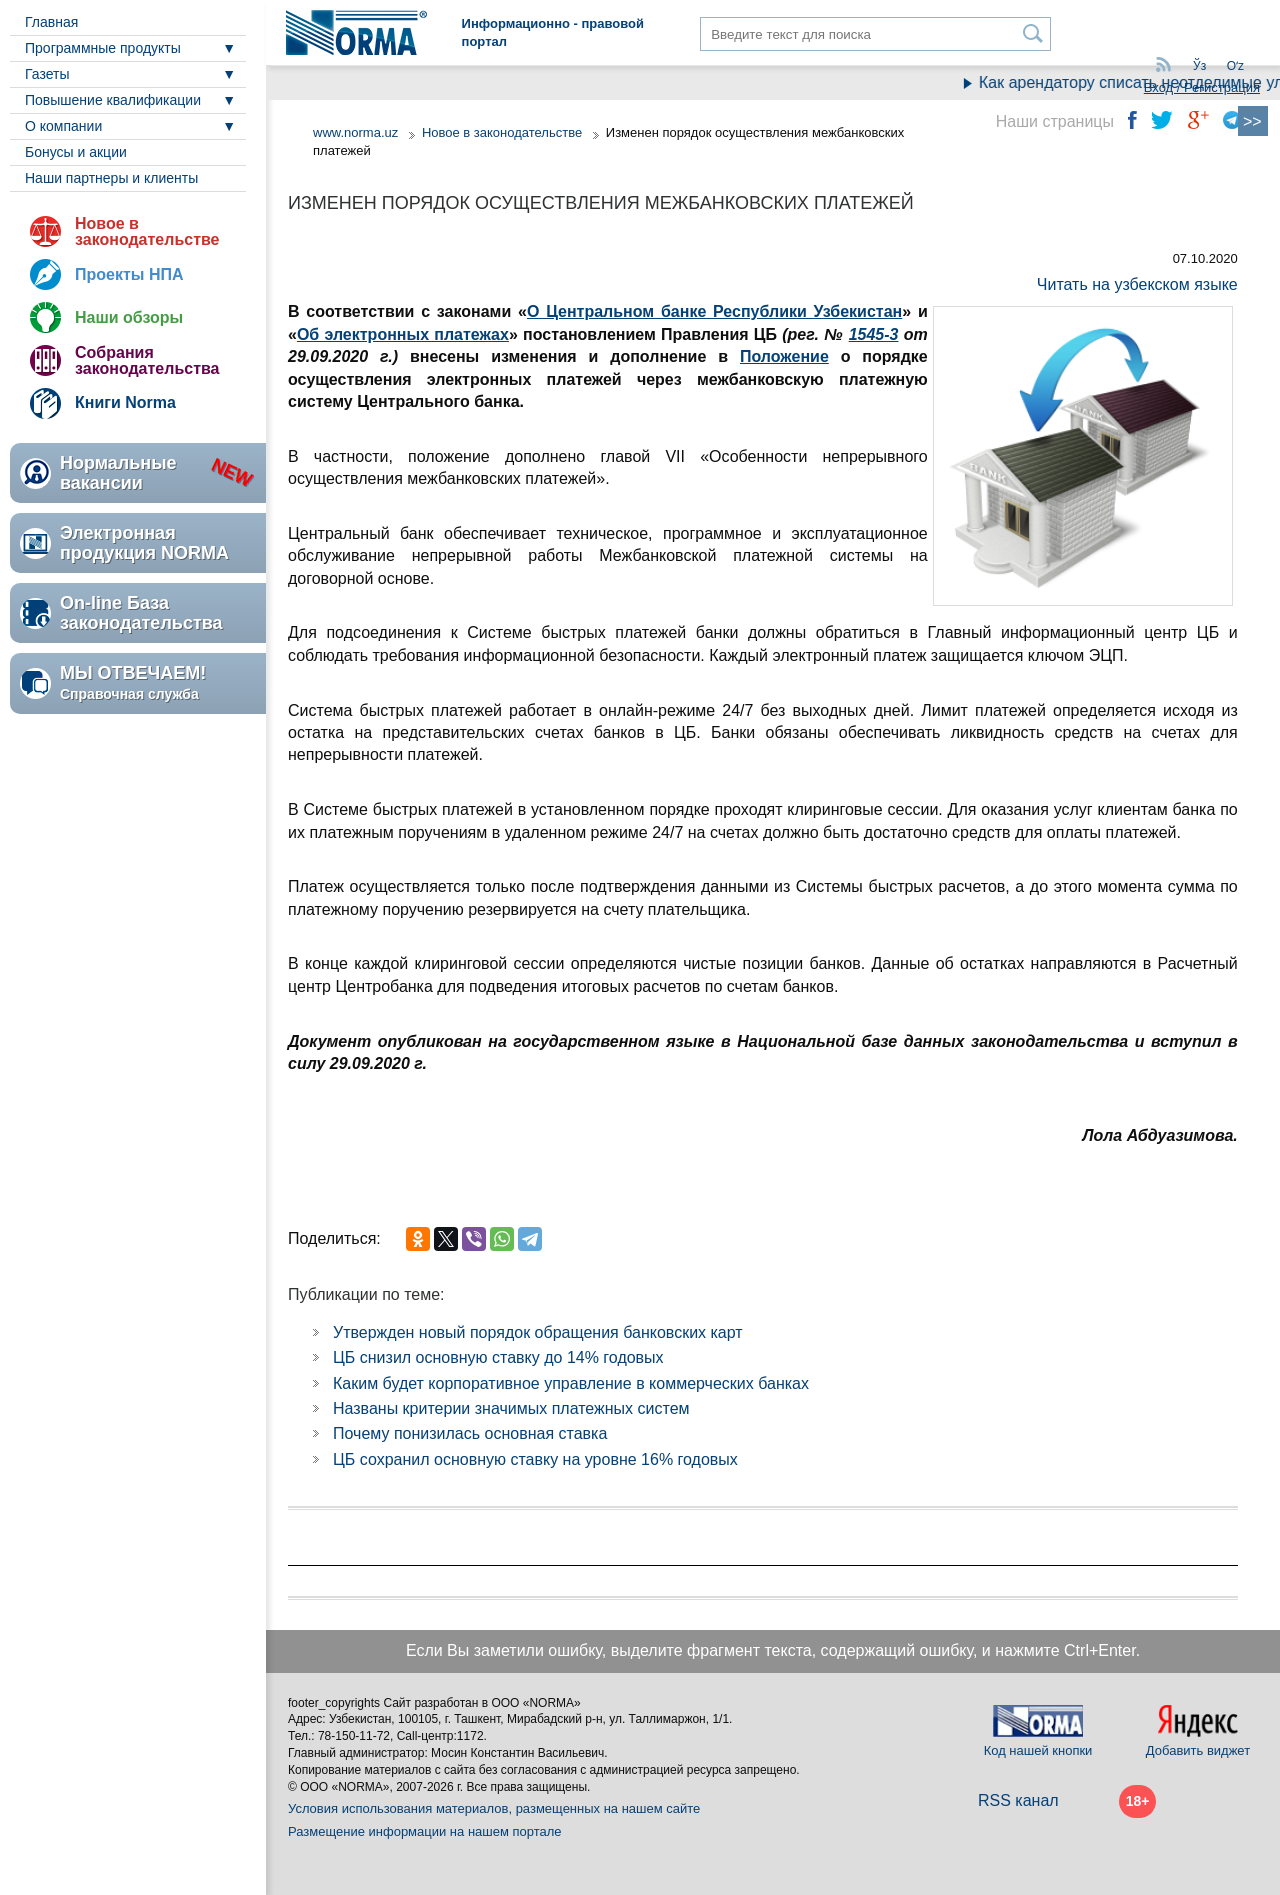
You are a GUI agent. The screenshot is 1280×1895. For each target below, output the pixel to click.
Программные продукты (103, 48)
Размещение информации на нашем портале (425, 1831)
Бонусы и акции (76, 152)
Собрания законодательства (147, 360)
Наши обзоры (129, 317)
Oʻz (1235, 66)
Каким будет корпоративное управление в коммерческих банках (571, 1383)
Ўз (1199, 66)
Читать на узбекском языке (1137, 284)
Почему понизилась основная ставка (470, 1433)
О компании (63, 126)
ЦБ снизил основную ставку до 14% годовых (498, 1357)
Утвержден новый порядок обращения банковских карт (538, 1332)
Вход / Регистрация (1202, 87)
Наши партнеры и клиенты (111, 178)
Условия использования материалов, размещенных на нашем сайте (494, 1808)
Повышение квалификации (113, 100)
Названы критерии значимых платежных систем (511, 1408)
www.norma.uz (355, 132)
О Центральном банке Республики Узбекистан (714, 311)
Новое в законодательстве (147, 231)
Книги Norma (125, 402)
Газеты (47, 74)
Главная (51, 22)
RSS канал (1018, 1800)
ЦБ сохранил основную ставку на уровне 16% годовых (535, 1459)
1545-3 (874, 334)
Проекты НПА (129, 274)
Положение (784, 356)
